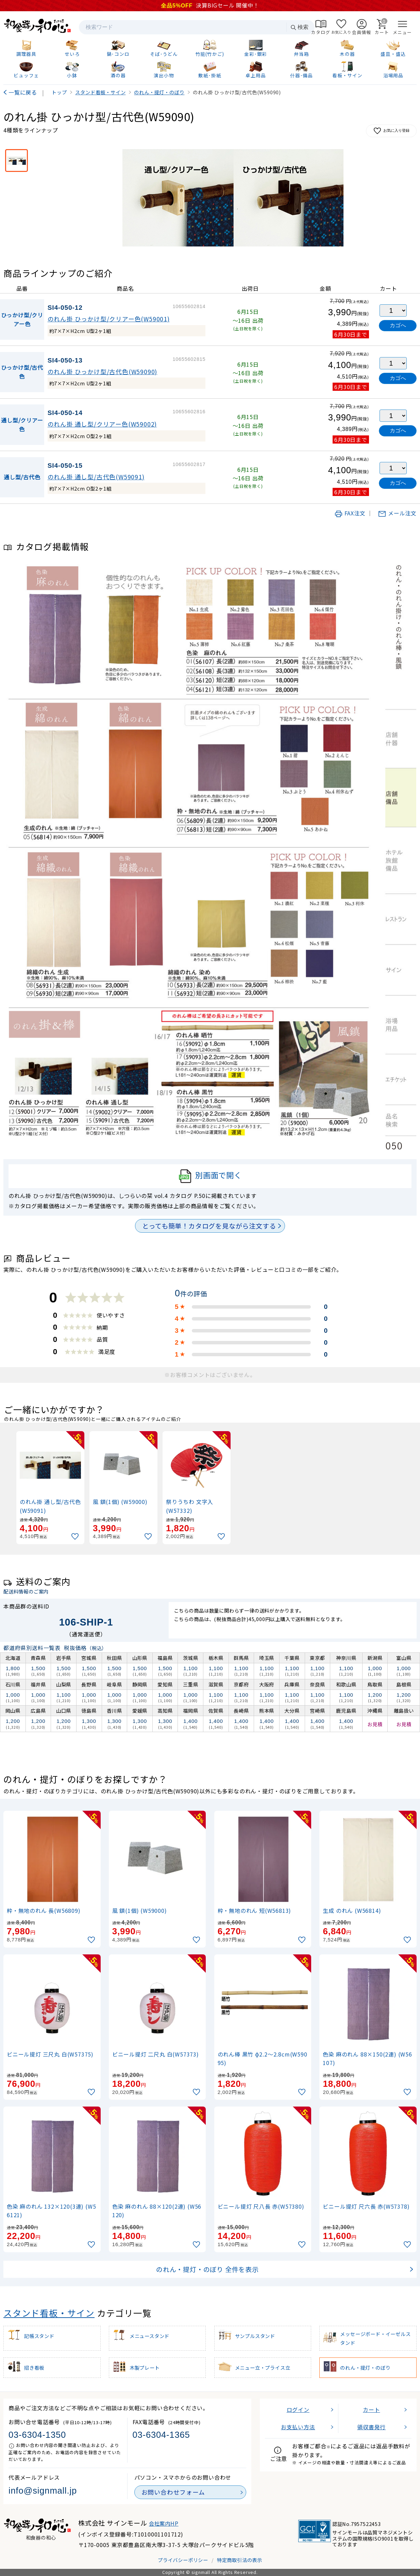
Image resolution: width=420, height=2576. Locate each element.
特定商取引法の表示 (239, 2559)
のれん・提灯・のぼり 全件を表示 (207, 2269)
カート (371, 2409)
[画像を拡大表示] (233, 197)
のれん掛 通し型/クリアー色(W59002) (102, 424)
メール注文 (397, 513)
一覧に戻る (23, 92)
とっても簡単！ (209, 1226)
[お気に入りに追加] (76, 1536)
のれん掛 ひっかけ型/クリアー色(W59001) (109, 319)
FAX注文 (350, 513)
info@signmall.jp (43, 2490)
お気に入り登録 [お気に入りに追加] (391, 131)
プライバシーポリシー (183, 2559)
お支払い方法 (298, 2427)
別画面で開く (210, 1176)
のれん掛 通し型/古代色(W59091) (96, 477)
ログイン (298, 2409)
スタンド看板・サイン (49, 2312)
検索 (299, 27)
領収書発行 (371, 2427)
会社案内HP (164, 2523)
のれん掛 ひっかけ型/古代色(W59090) (102, 371)
